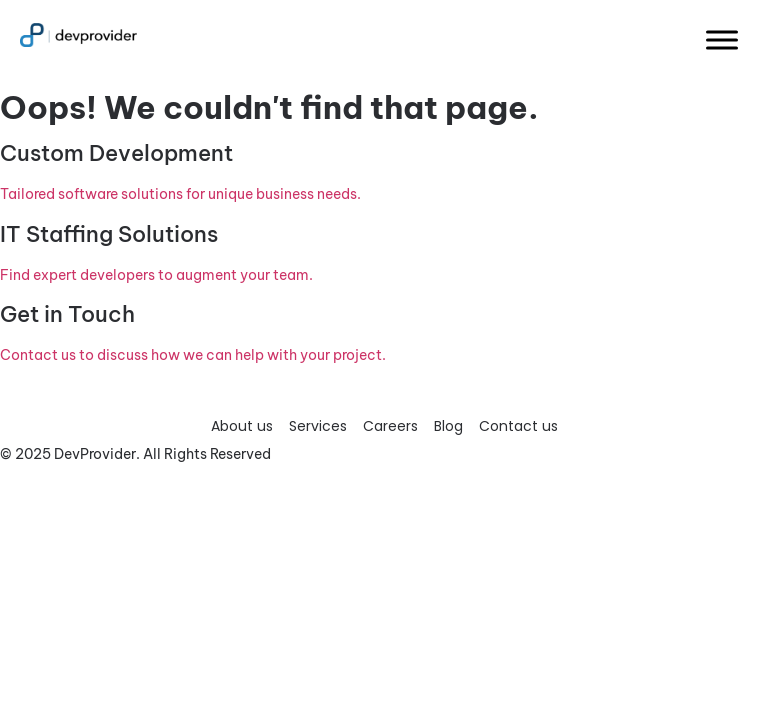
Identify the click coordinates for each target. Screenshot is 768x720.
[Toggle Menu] (722, 39)
